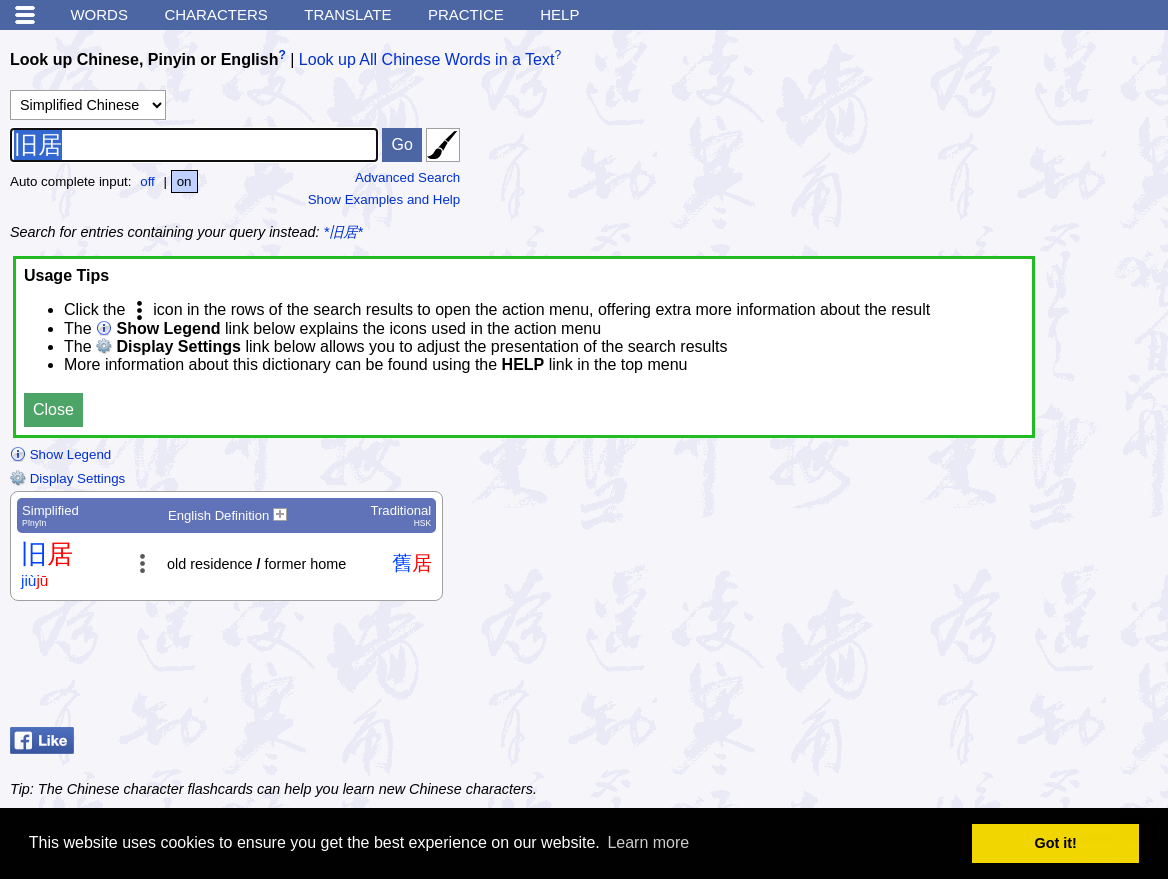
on (184, 181)
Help (559, 14)
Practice (466, 14)
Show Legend (60, 454)
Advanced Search (407, 177)
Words (99, 14)
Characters (215, 14)
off (147, 181)
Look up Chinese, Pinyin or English (144, 59)
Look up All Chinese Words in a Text (427, 59)
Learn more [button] (648, 842)
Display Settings (67, 478)
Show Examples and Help (384, 199)
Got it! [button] (1056, 843)
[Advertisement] (998, 669)
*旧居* (343, 232)
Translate (347, 14)
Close (53, 409)
